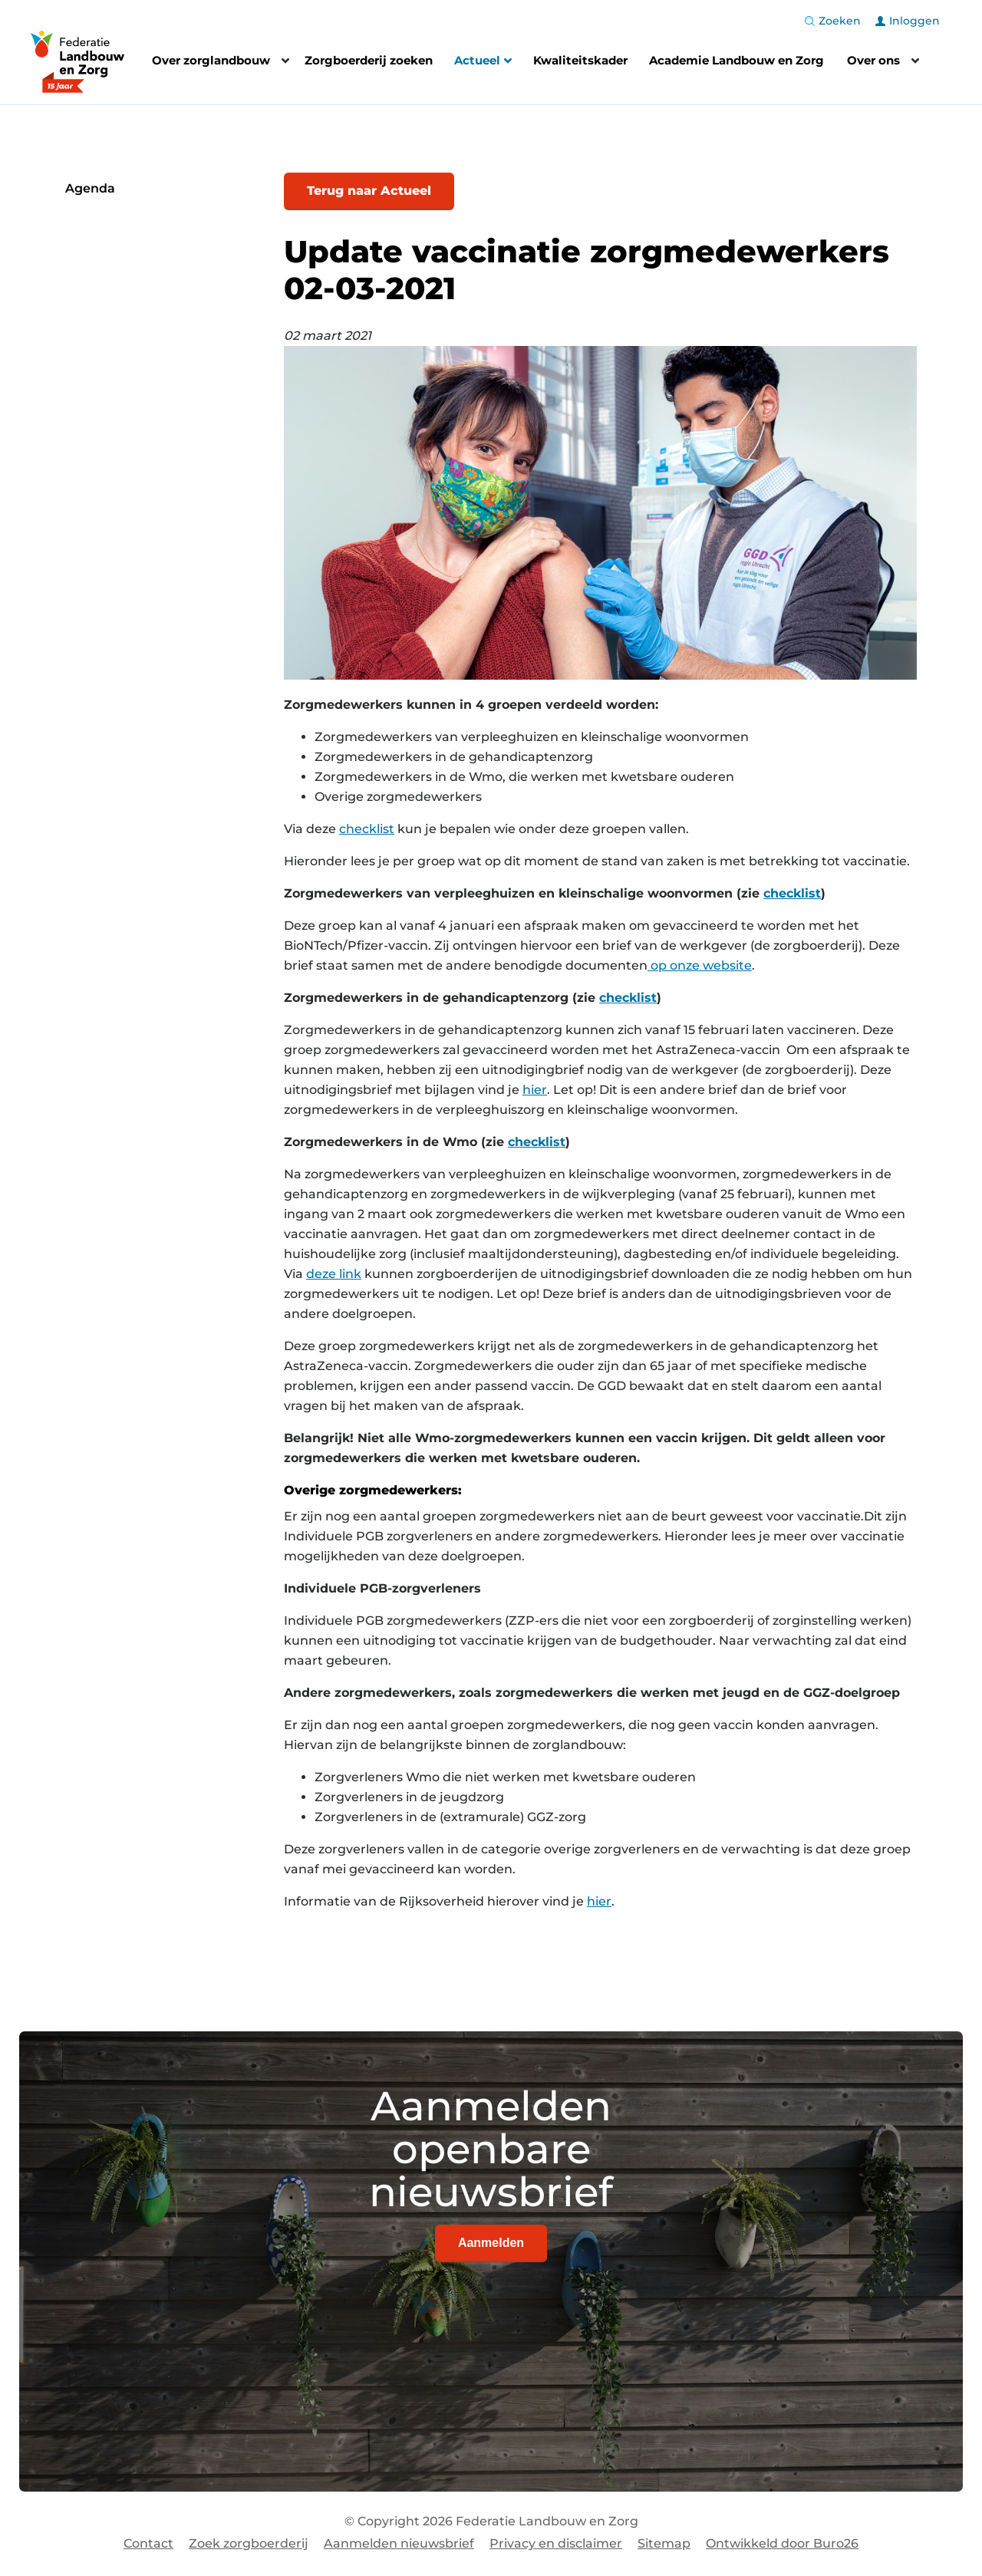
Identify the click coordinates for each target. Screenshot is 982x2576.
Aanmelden (491, 2242)
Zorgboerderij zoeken (369, 60)
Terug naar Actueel (369, 190)
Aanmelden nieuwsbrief (399, 2543)
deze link (333, 1274)
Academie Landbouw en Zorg (736, 60)
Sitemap (664, 2543)
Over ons (873, 60)
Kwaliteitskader (580, 60)
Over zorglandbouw (211, 60)
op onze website (701, 965)
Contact (148, 2543)
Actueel (483, 62)
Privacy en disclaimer (555, 2543)
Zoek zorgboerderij (248, 2543)
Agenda (90, 188)
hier (534, 1089)
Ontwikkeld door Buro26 (782, 2543)
